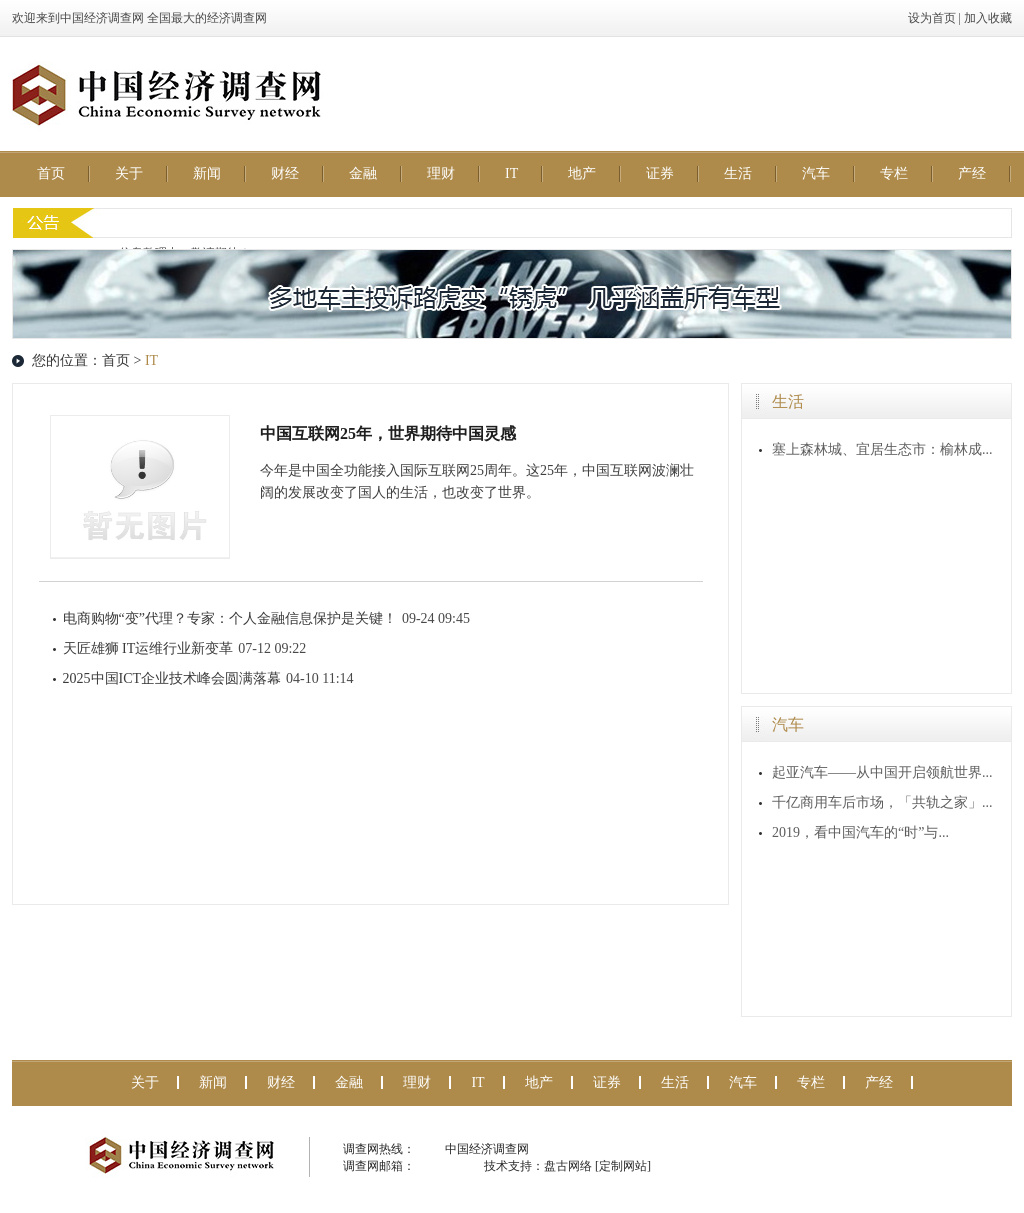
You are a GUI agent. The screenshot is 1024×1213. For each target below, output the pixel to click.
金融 (363, 173)
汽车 (816, 173)
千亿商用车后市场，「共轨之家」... (882, 802)
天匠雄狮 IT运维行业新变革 (148, 648)
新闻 (207, 173)
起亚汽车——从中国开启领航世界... (882, 772)
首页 (51, 173)
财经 (285, 173)
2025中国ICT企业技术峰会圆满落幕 (172, 678)
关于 (129, 173)
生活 (738, 173)
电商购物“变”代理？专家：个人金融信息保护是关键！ (230, 618)
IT (511, 173)
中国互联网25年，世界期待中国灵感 (388, 433)
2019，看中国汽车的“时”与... (860, 832)
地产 (582, 173)
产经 (972, 173)
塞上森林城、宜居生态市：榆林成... (882, 449)
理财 (441, 173)
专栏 (894, 173)
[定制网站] (623, 1166)
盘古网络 (568, 1166)
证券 (660, 173)
